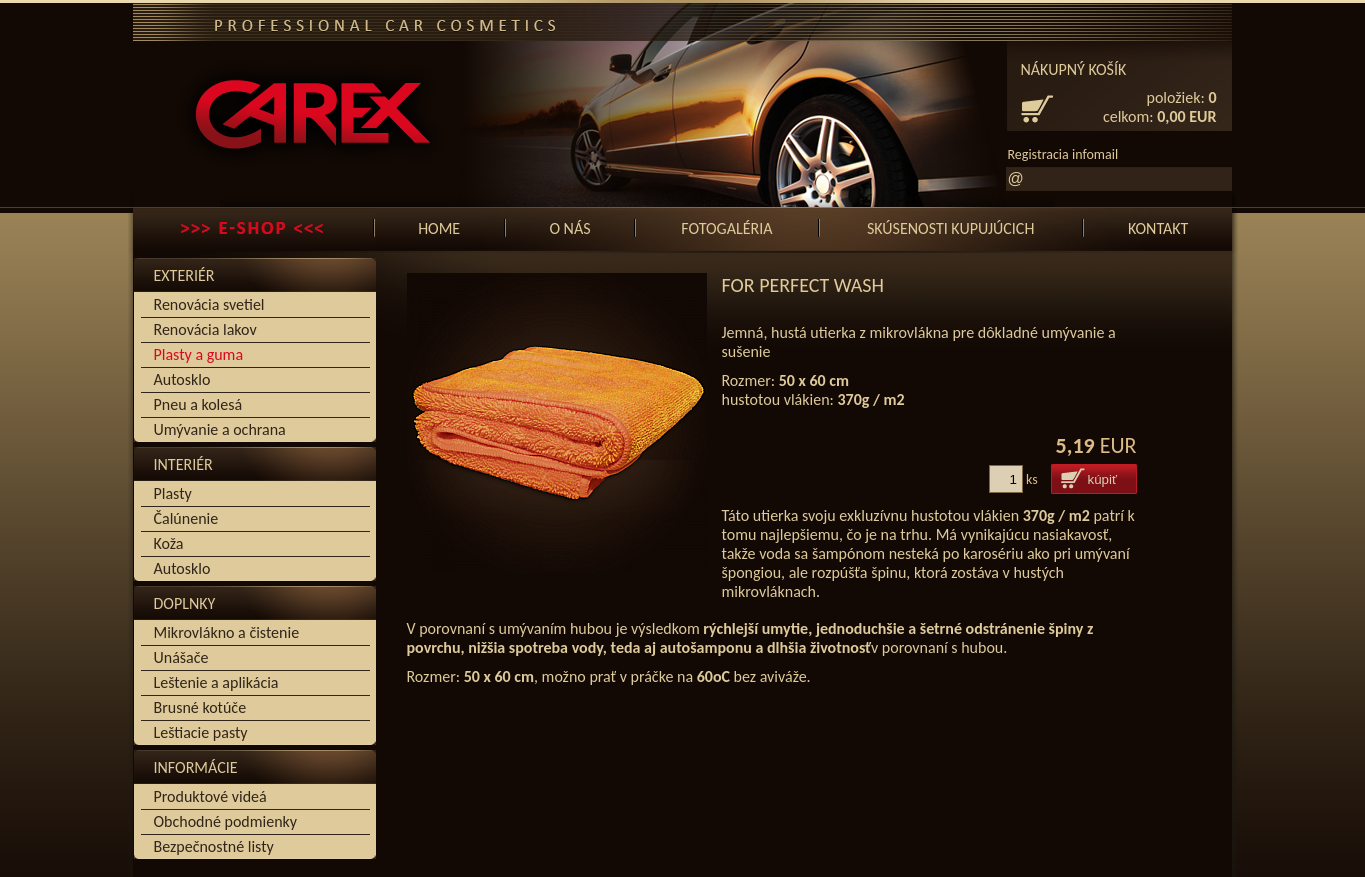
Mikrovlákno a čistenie (227, 632)
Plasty (173, 493)
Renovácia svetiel (209, 304)
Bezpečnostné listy (214, 846)
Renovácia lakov (205, 329)
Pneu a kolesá (198, 404)
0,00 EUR (1186, 116)
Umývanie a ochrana (220, 429)
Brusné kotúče (200, 707)
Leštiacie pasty (201, 732)
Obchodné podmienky (226, 821)
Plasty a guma (199, 354)
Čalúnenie (186, 518)
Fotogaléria (726, 228)
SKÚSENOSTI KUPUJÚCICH (950, 228)
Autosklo (182, 379)
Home (439, 228)
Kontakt (1158, 228)
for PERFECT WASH (803, 285)
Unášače (181, 657)
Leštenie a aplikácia (216, 682)
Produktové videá (210, 796)
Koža (169, 543)
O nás (569, 228)
